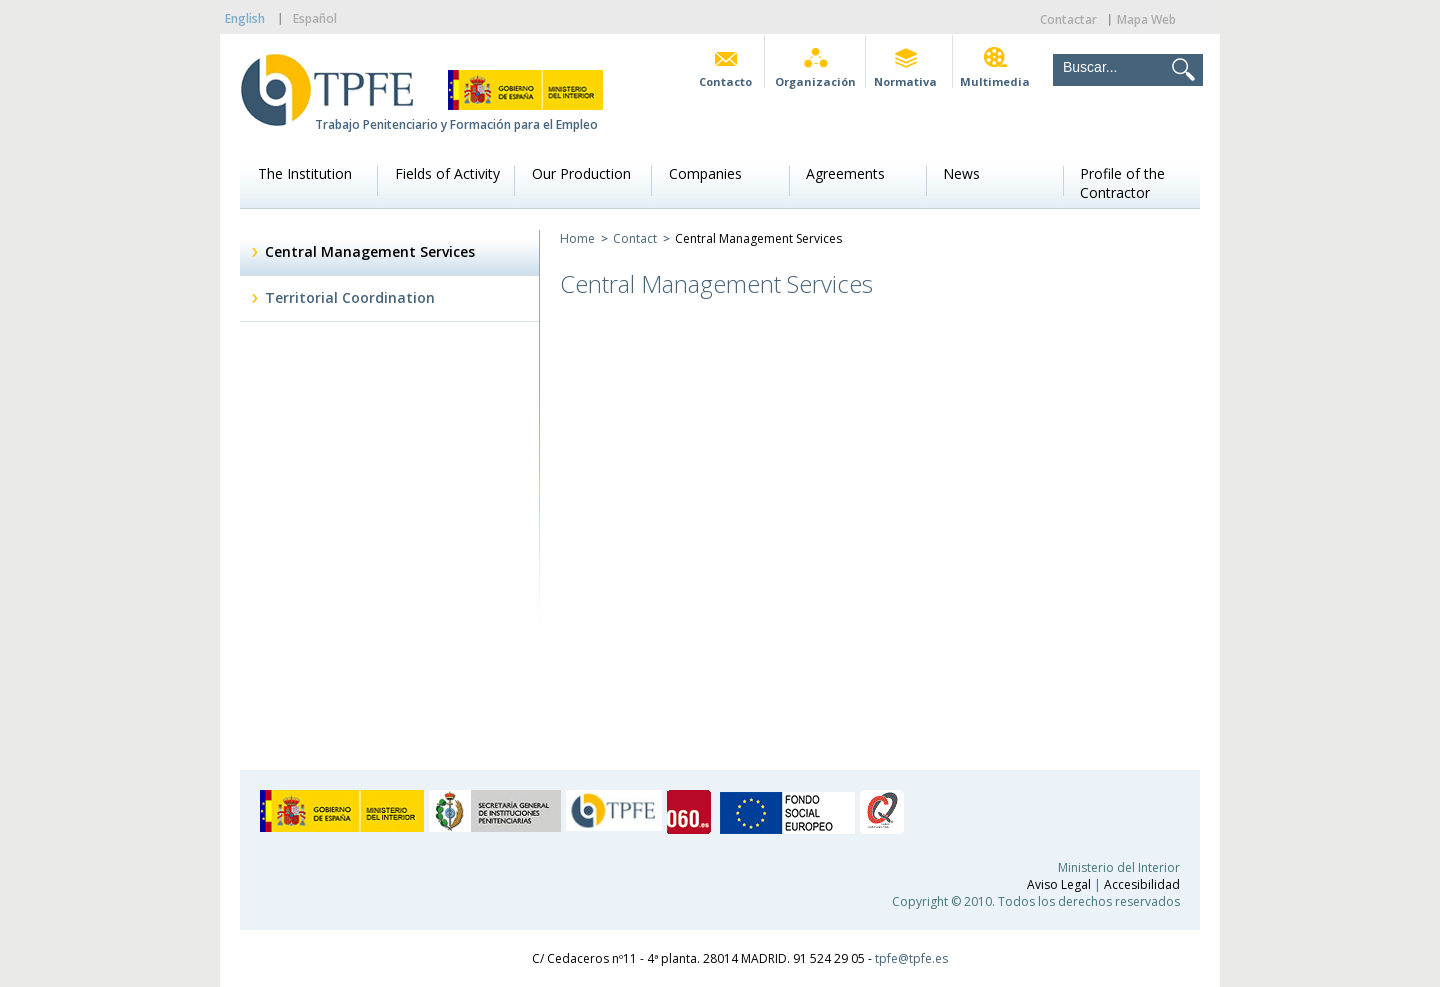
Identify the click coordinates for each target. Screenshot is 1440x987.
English (245, 18)
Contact (635, 238)
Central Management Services (370, 251)
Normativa (905, 81)
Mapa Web (1146, 19)
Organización (815, 81)
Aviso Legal (1059, 884)
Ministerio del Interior (1119, 867)
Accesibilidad (1142, 884)
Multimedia (995, 81)
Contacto (725, 81)
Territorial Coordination (350, 297)
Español (315, 18)
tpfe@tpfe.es (911, 958)
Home (577, 238)
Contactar (1068, 19)
